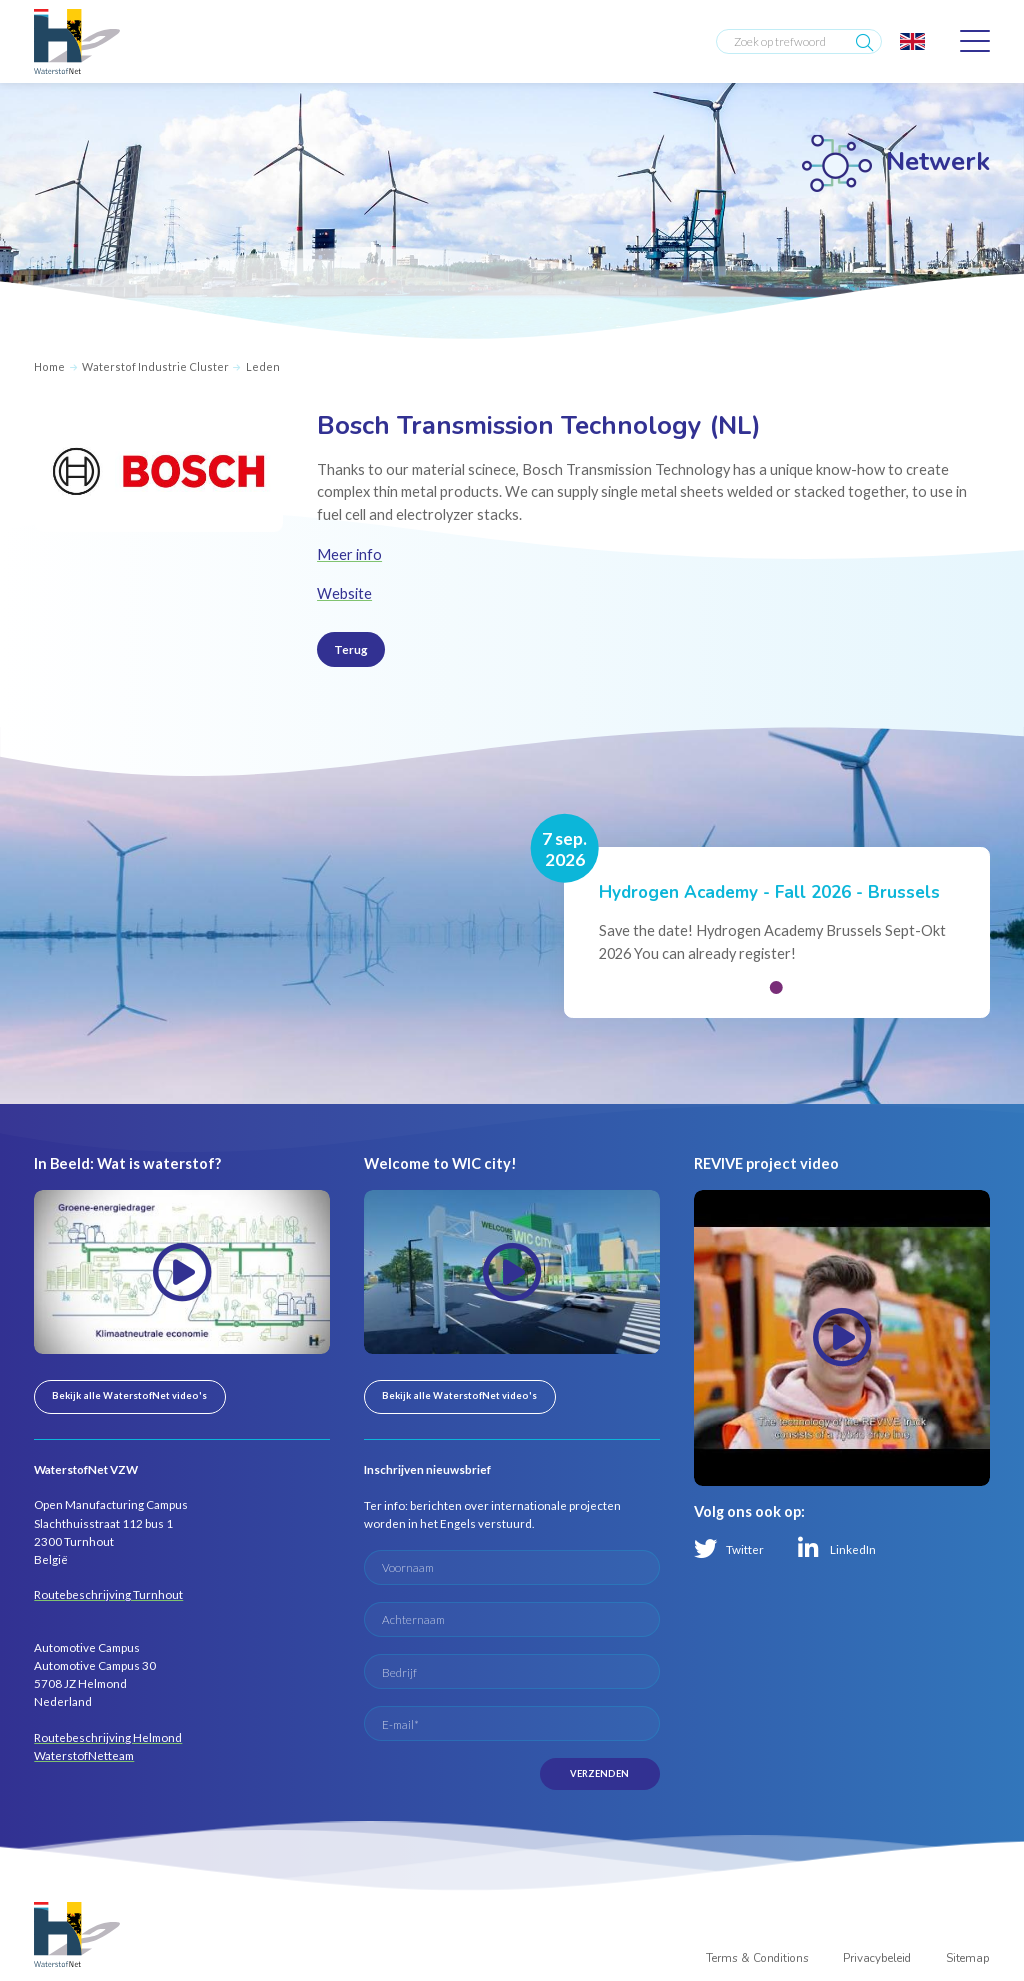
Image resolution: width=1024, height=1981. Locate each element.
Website (344, 593)
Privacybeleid (877, 1958)
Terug (351, 649)
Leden (263, 366)
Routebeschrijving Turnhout (108, 1594)
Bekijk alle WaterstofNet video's (129, 1395)
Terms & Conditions (757, 1958)
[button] (776, 987)
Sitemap (968, 1958)
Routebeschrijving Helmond (108, 1737)
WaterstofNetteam (84, 1755)
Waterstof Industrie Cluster (155, 366)
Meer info (349, 554)
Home (49, 366)
